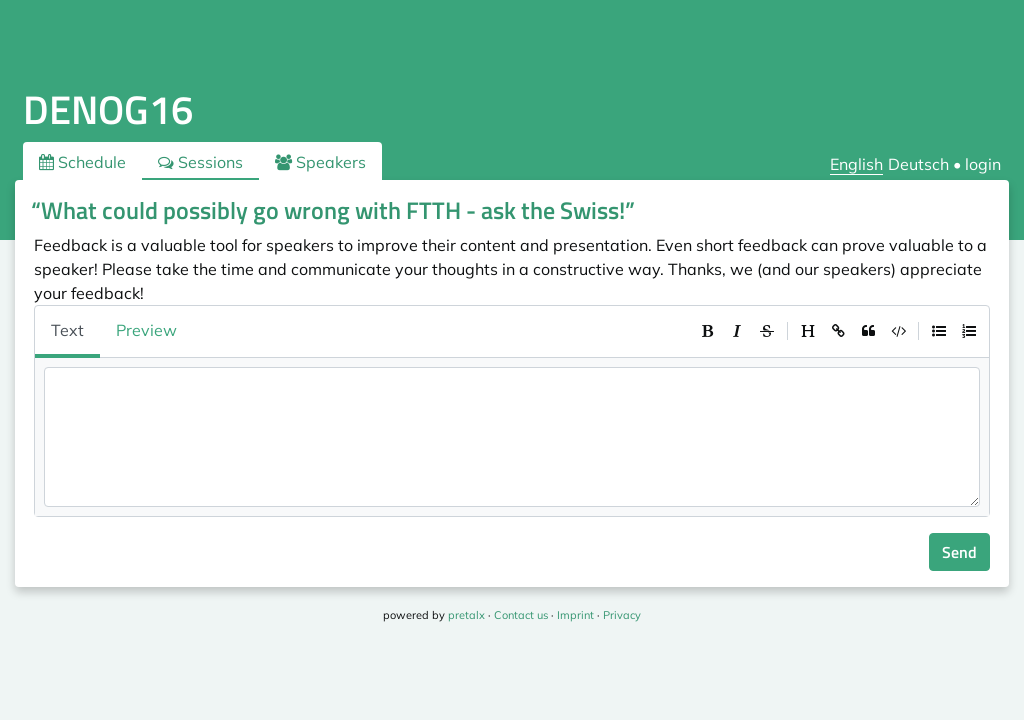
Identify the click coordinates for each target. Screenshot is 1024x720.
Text (67, 330)
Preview (146, 330)
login (983, 164)
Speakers (320, 162)
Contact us (521, 615)
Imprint (575, 615)
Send (959, 552)
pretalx (466, 615)
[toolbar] (838, 331)
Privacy (622, 615)
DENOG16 (108, 109)
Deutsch (918, 164)
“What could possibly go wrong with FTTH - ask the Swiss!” (333, 210)
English (856, 164)
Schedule (82, 162)
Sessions (200, 162)
